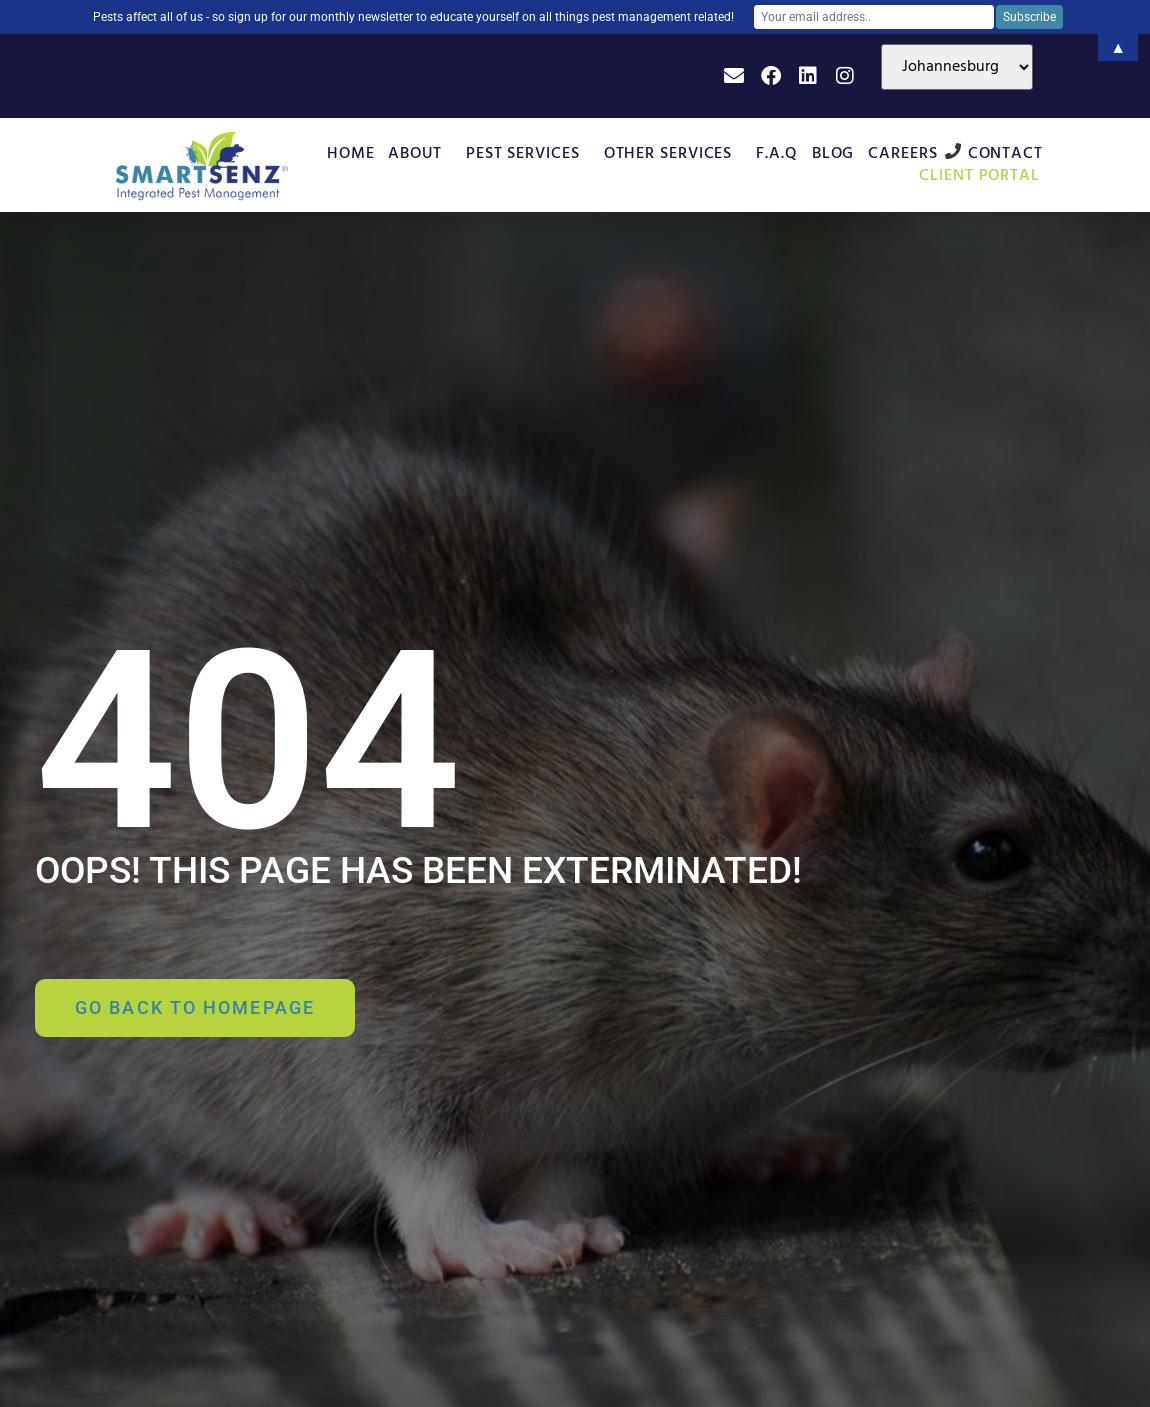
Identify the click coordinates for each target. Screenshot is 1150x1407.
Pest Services (528, 154)
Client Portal (984, 176)
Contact (1005, 154)
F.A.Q (777, 154)
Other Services (673, 154)
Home (351, 154)
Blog (833, 154)
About (420, 154)
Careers (902, 154)
